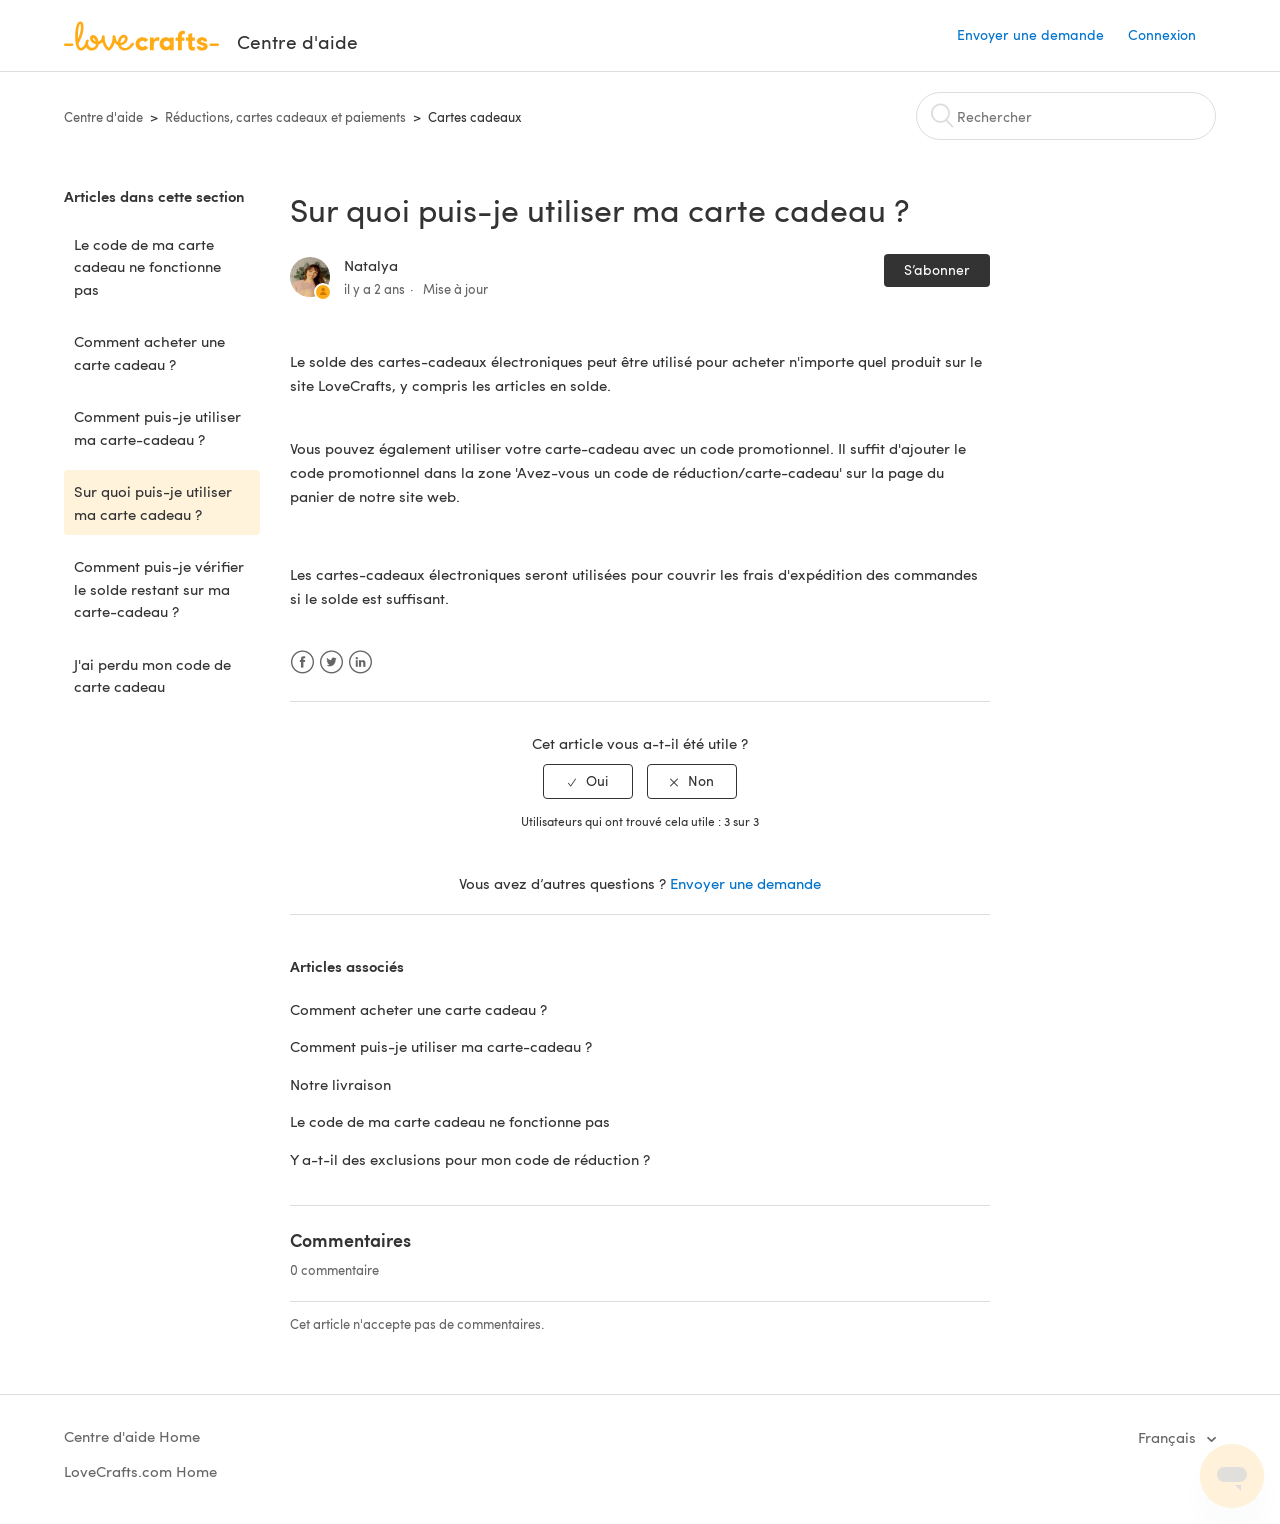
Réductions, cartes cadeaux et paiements (285, 117)
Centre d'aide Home (132, 1436)
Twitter (331, 662)
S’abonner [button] (937, 269)
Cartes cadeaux (475, 117)
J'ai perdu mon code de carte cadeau (152, 675)
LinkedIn (360, 662)
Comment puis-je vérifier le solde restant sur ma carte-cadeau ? (159, 588)
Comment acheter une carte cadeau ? (149, 352)
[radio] (588, 781)
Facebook (302, 662)
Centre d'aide (103, 117)
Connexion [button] (1162, 34)
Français (1169, 1437)
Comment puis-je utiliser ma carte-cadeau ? (157, 427)
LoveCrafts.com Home (140, 1471)
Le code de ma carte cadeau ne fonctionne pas (147, 266)
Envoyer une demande (1030, 34)
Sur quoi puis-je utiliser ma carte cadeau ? (153, 502)
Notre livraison (340, 1084)
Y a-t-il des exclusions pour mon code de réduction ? (470, 1159)
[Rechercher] (1066, 116)
